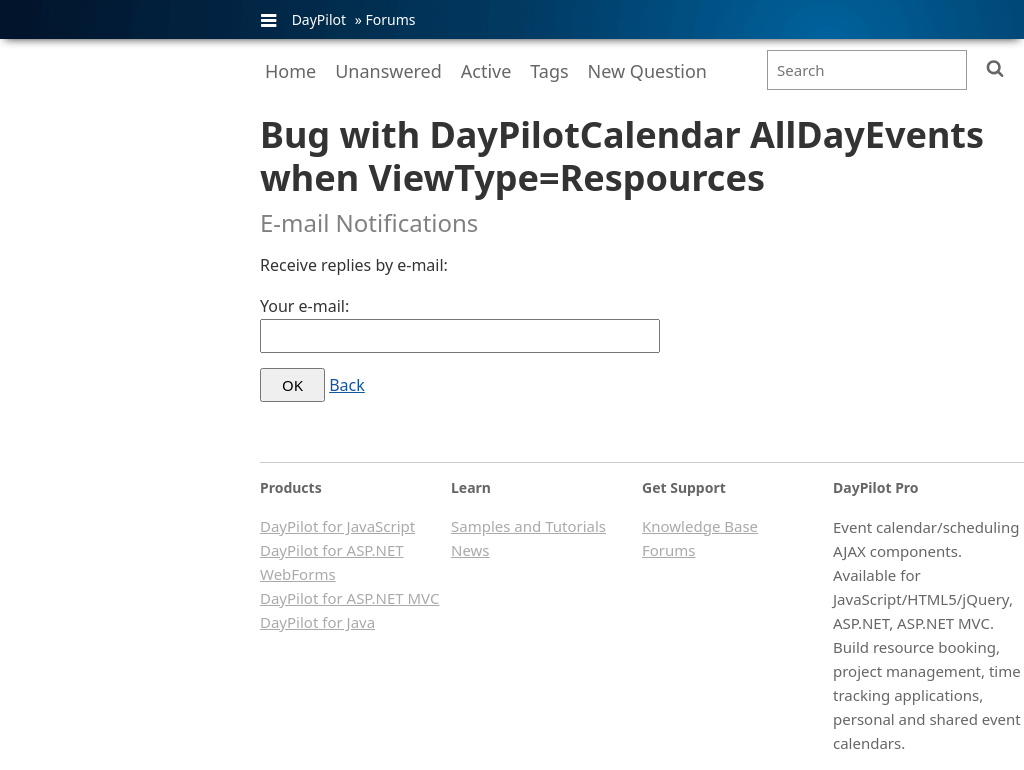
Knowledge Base (700, 526)
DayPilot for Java (317, 622)
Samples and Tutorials (528, 526)
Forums (390, 19)
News (470, 550)
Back (347, 385)
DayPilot (319, 19)
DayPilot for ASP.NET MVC (349, 598)
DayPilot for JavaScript (337, 526)
